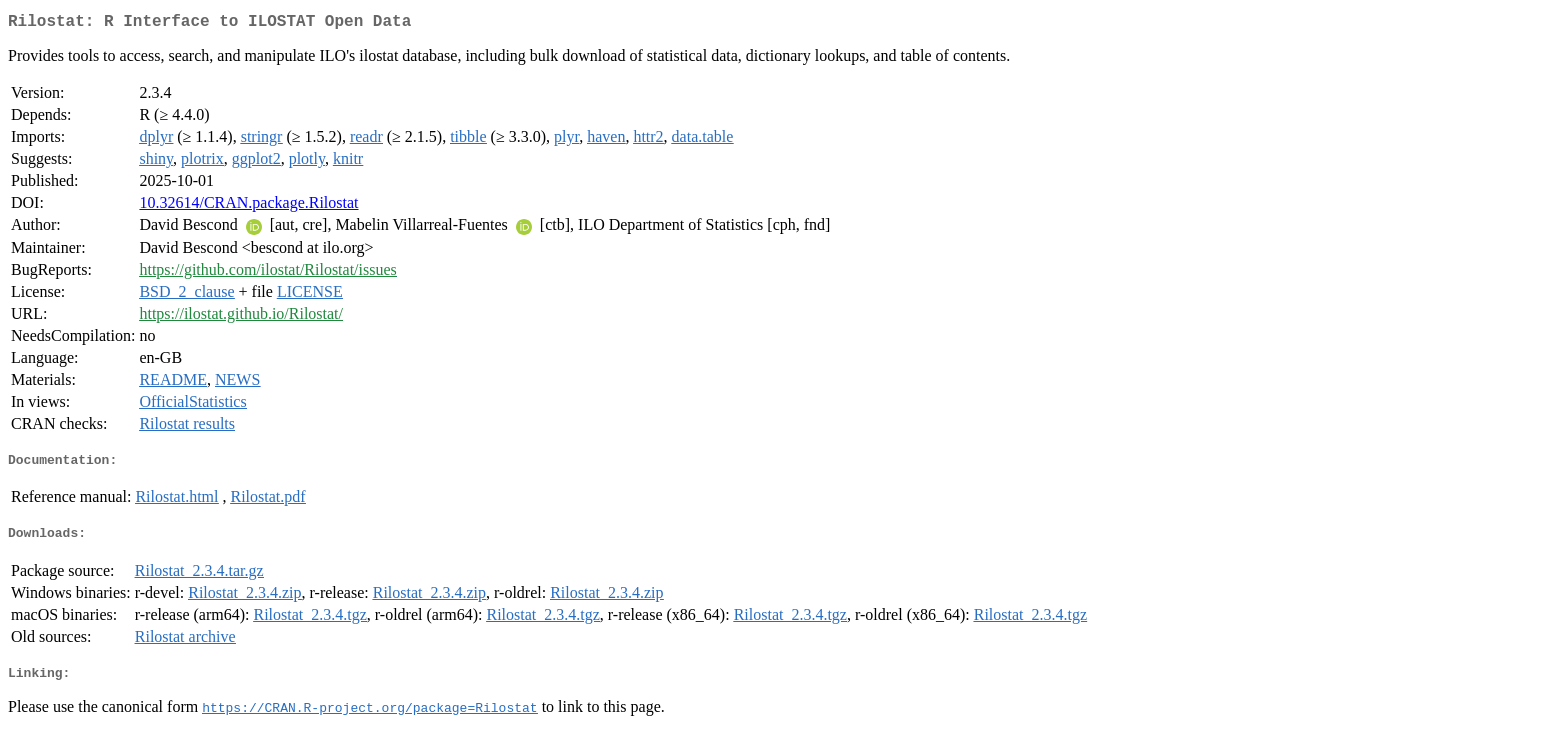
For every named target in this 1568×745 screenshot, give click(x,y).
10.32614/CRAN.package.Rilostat (248, 206)
